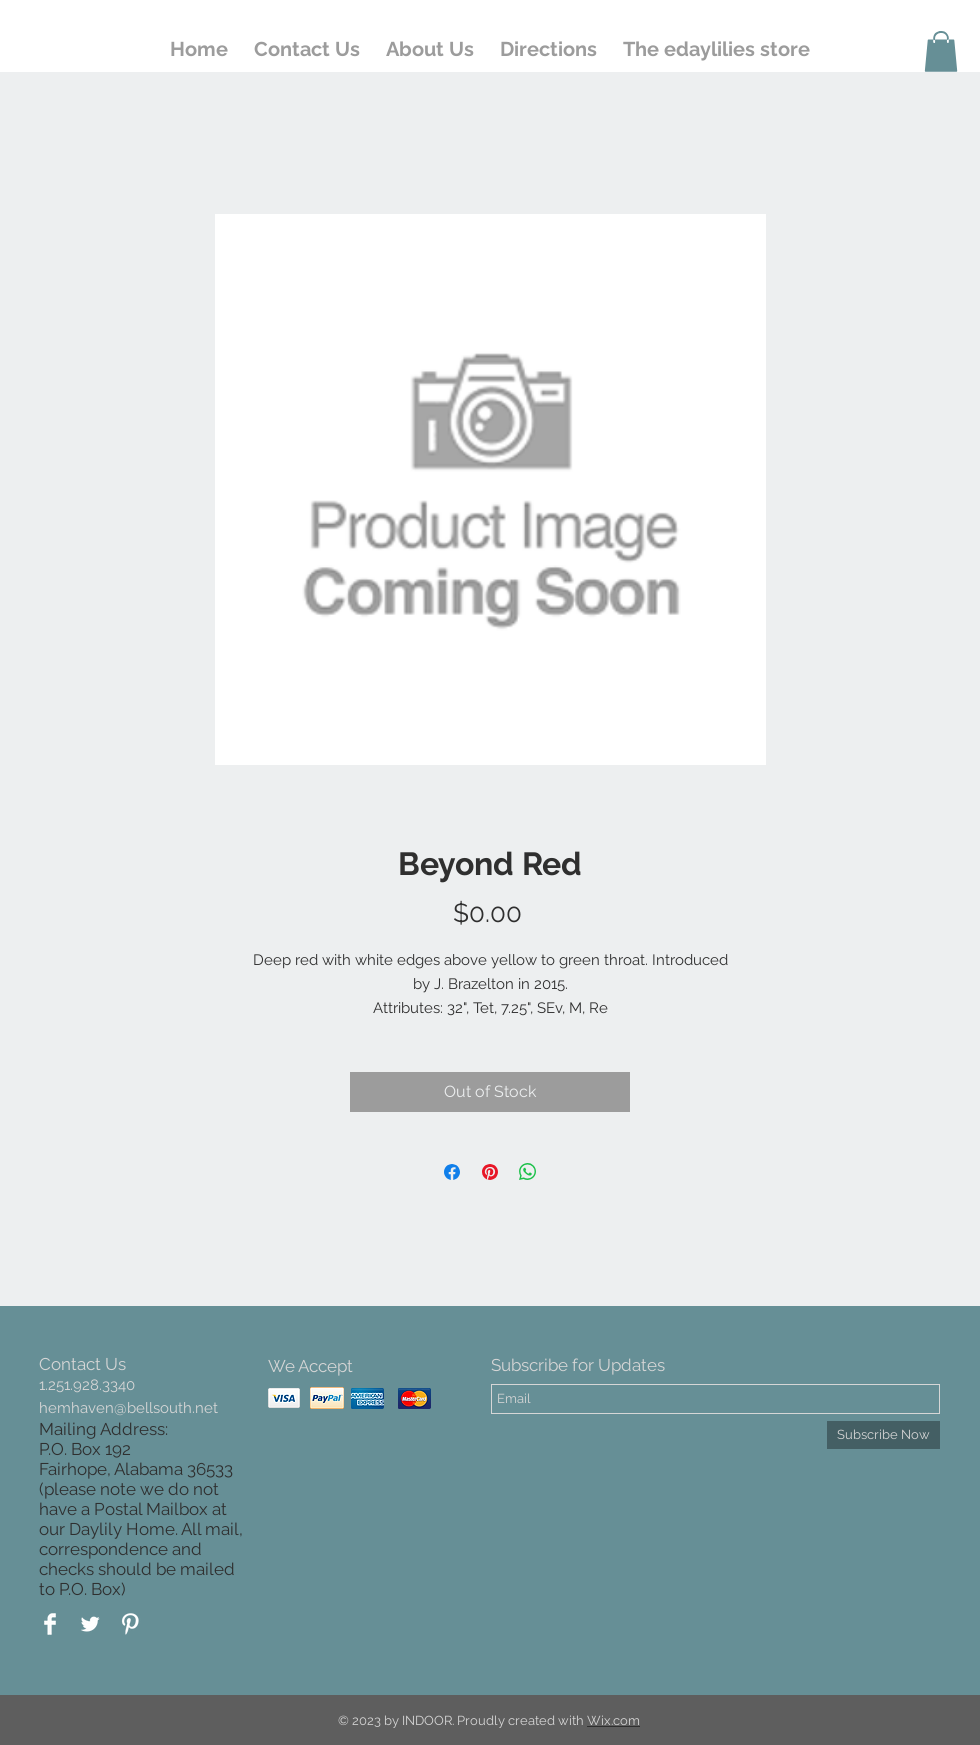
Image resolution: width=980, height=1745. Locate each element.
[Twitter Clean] (90, 1624)
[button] (941, 51)
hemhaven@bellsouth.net (128, 1408)
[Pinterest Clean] (130, 1624)
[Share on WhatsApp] (528, 1172)
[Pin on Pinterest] (490, 1172)
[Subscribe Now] (883, 1435)
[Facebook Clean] (50, 1624)
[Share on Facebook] (452, 1172)
